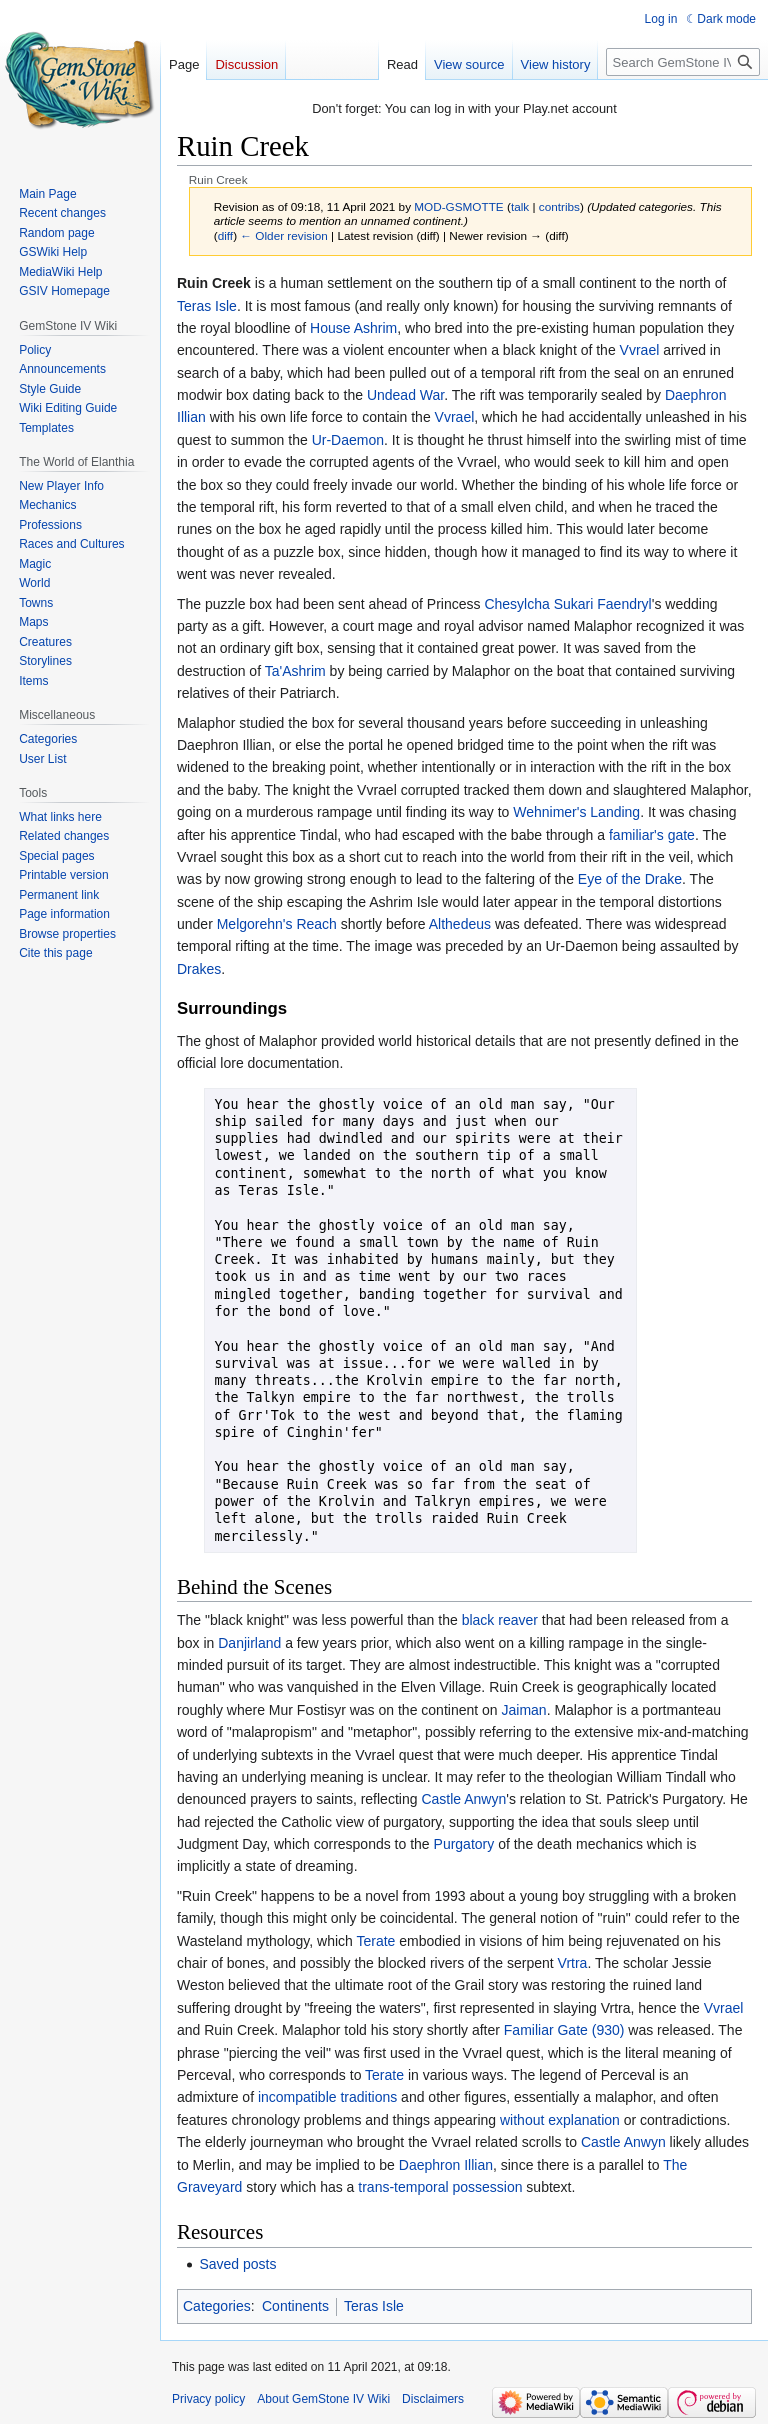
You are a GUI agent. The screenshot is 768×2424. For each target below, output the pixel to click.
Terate (376, 1941)
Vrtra (573, 1963)
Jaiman (524, 1710)
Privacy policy (208, 2399)
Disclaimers (433, 2399)
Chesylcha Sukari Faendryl (567, 604)
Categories (217, 2306)
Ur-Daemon (348, 440)
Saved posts (237, 2264)
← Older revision (284, 235)
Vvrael (640, 350)
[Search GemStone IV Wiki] (683, 62)
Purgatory (464, 1844)
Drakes (199, 969)
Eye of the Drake (630, 879)
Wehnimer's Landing (576, 812)
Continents (295, 2306)
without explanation (560, 2120)
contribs (559, 206)
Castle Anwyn (463, 1799)
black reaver (500, 1620)
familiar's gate (652, 835)
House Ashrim (353, 328)
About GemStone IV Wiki (323, 2399)
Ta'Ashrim (295, 671)
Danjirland (249, 1643)
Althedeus (460, 924)
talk (520, 206)
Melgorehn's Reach (277, 924)
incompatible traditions (327, 2097)
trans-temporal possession (440, 2187)
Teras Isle (207, 306)
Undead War (405, 395)
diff (225, 235)
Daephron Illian (446, 2165)
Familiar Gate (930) (564, 2030)
